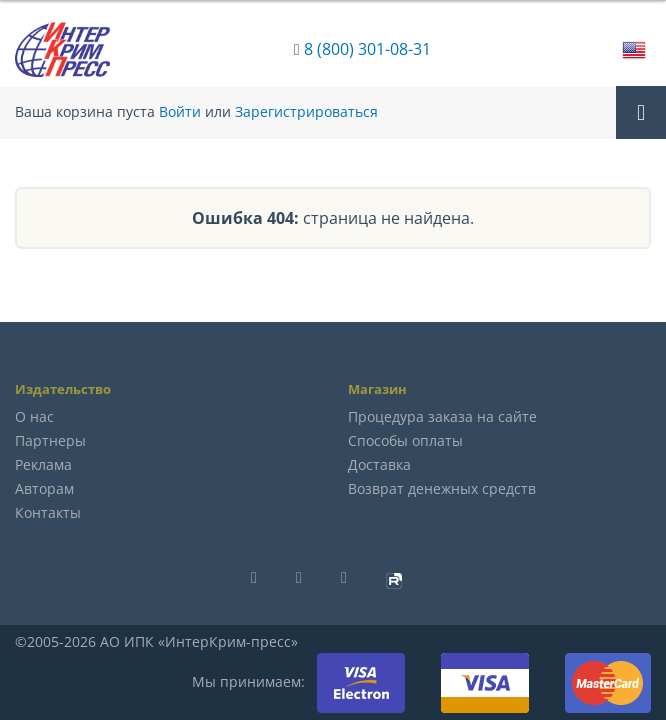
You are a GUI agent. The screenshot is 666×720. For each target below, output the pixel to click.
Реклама (43, 464)
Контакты (48, 512)
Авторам (44, 488)
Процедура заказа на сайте (442, 416)
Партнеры (50, 440)
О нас (34, 416)
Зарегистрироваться (306, 112)
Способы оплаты (405, 440)
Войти (180, 112)
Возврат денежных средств (442, 488)
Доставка (379, 464)
